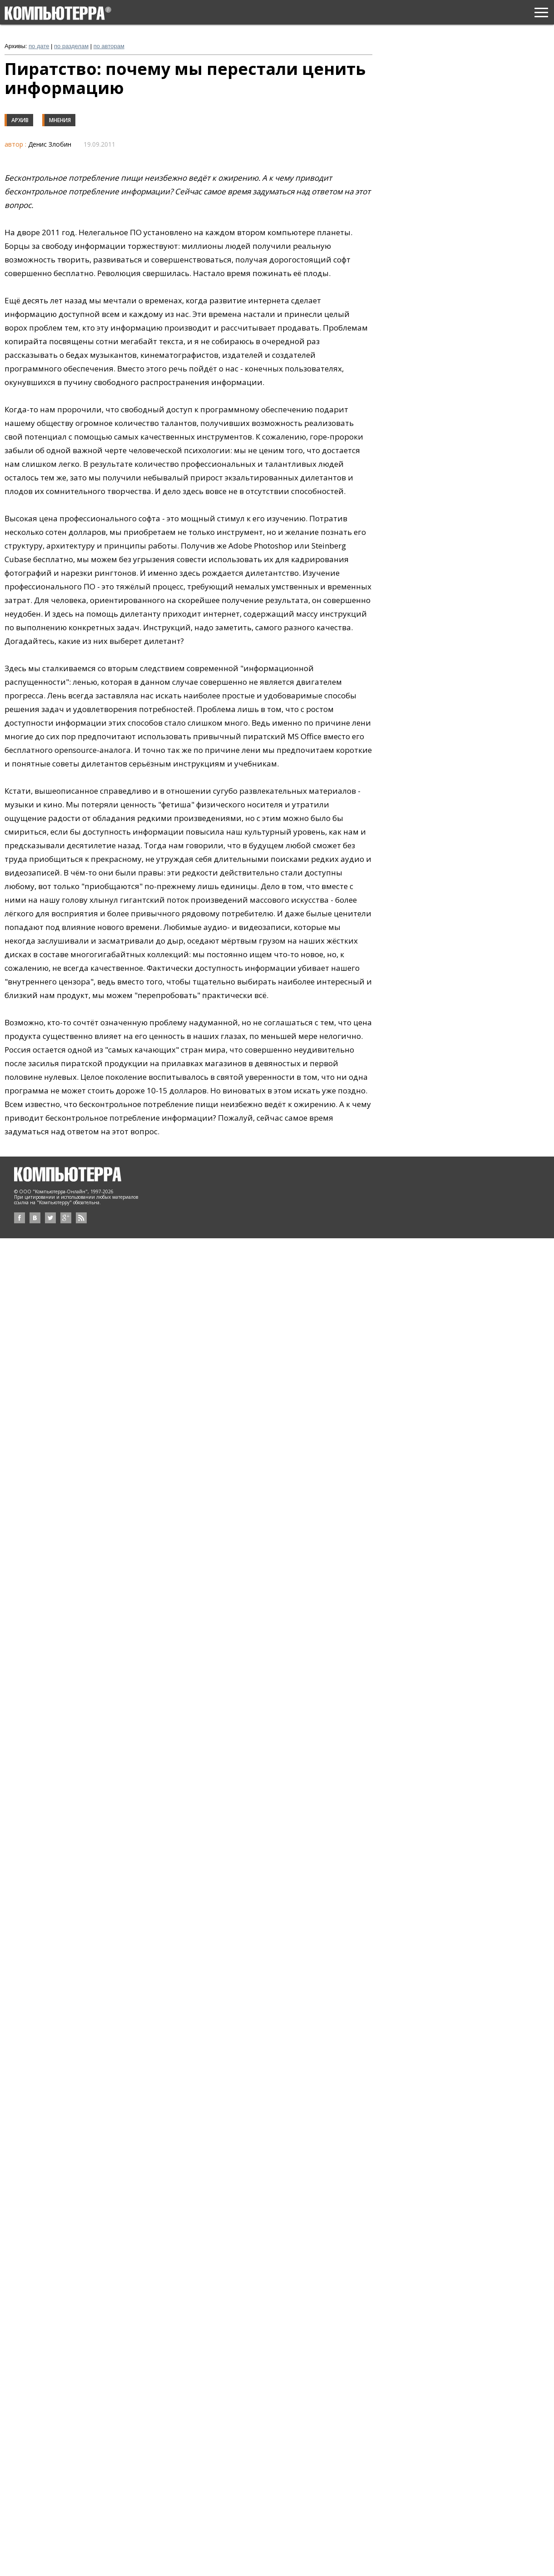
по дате (39, 46)
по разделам (71, 46)
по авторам (109, 46)
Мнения (60, 120)
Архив (20, 120)
